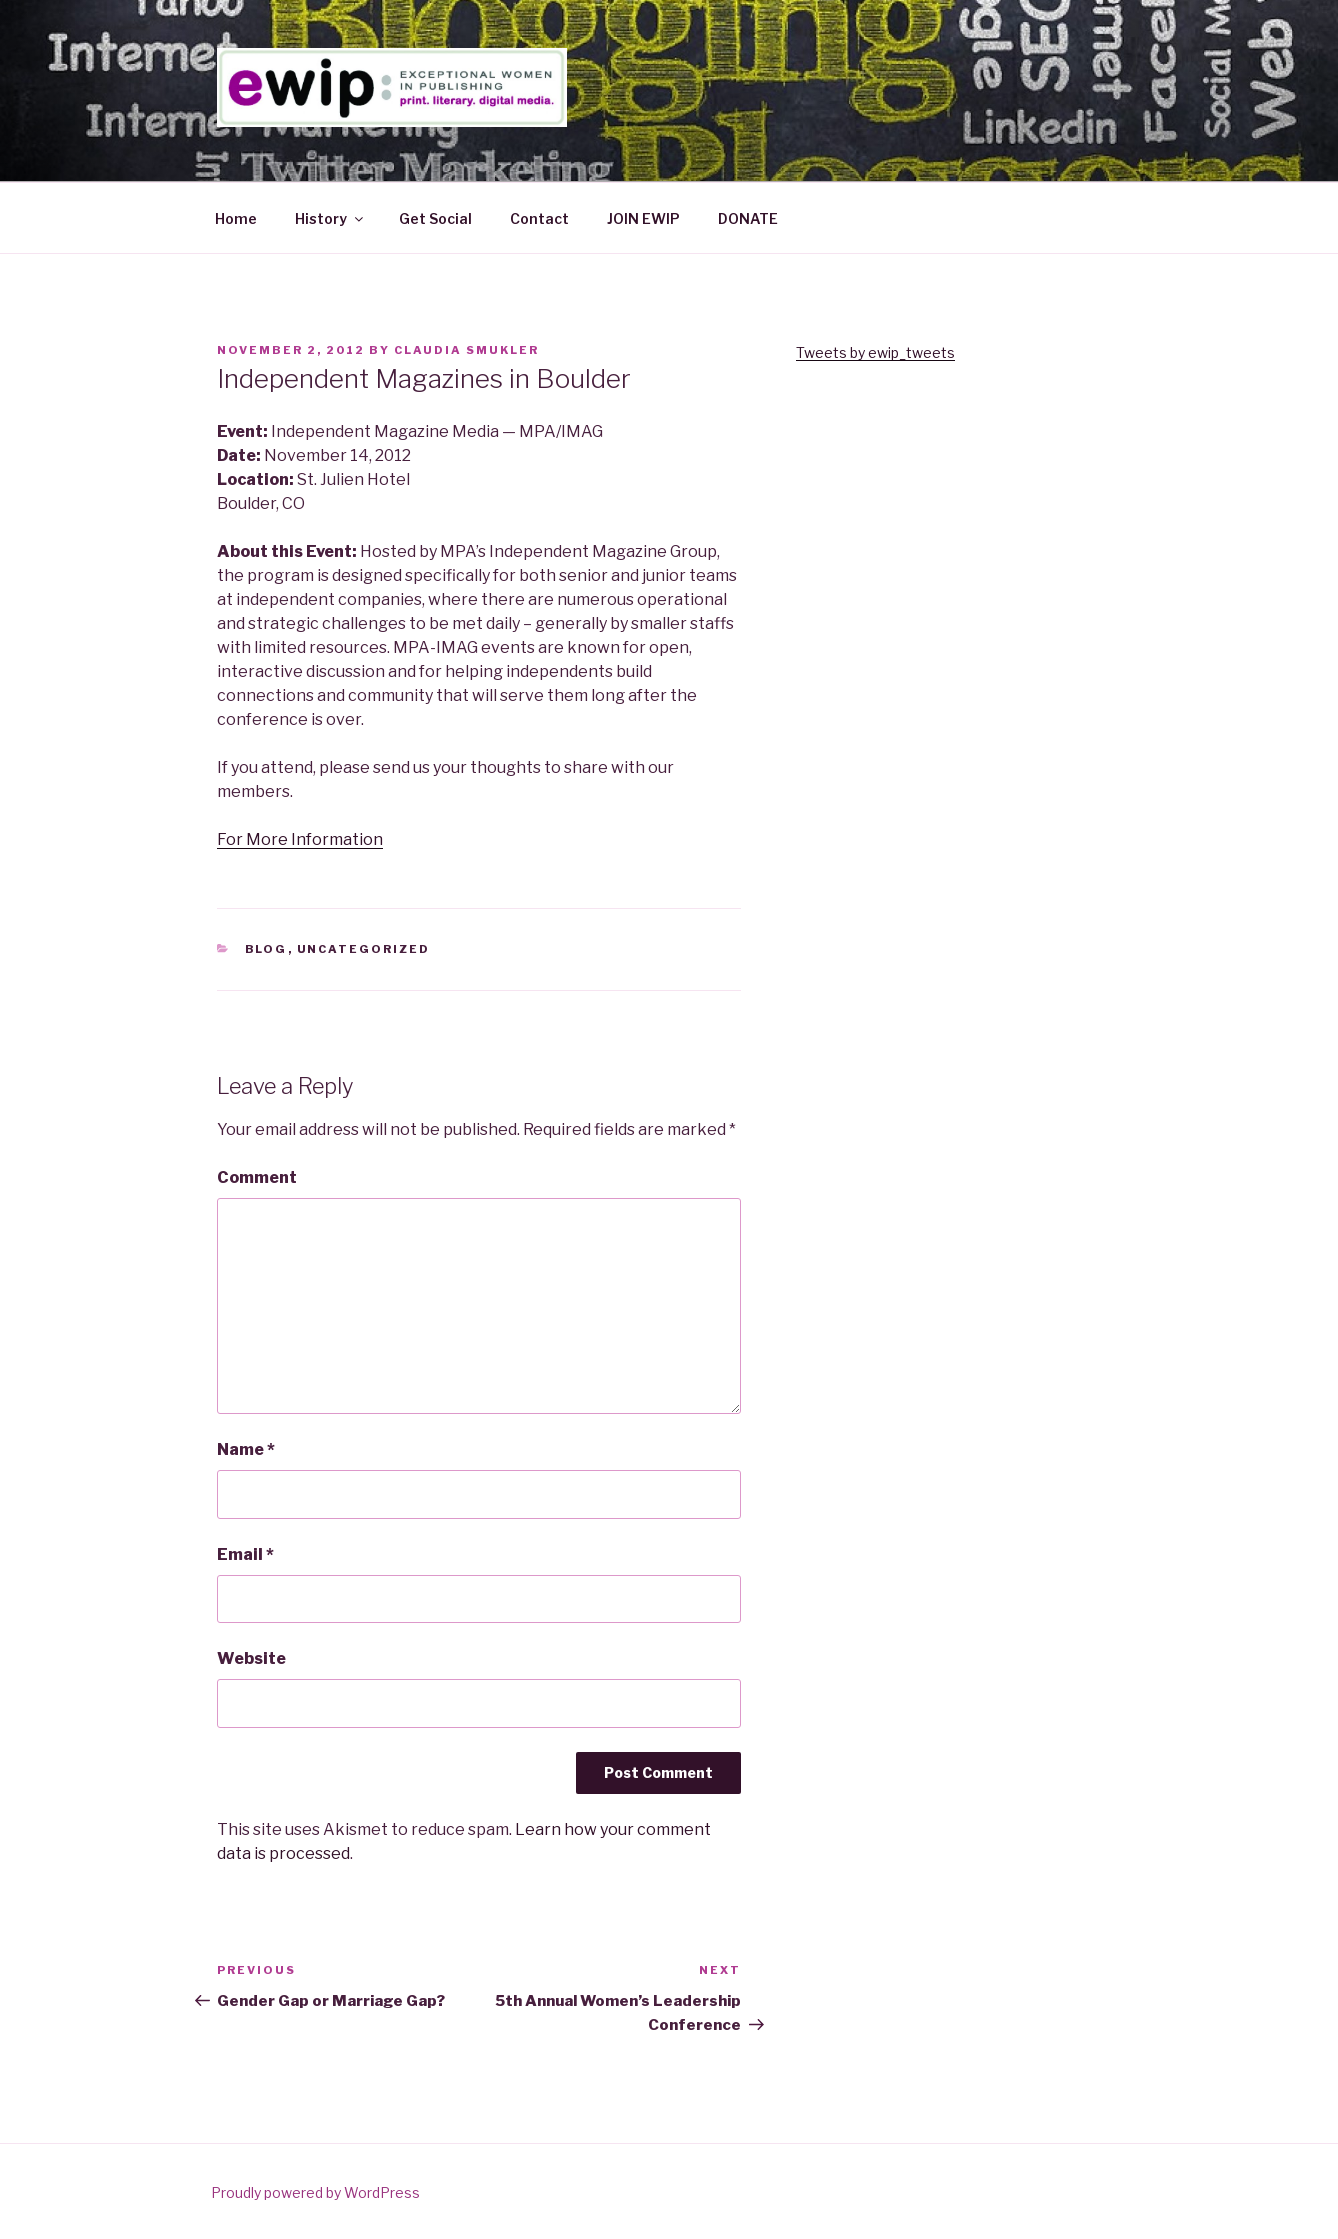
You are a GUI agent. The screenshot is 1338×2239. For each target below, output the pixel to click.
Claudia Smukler (466, 350)
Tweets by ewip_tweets (875, 352)
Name (246, 1449)
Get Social (435, 218)
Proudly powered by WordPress (315, 2192)
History (330, 218)
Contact (539, 218)
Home (236, 218)
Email (245, 1554)
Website (251, 1658)
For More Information (300, 839)
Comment (257, 1177)
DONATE (748, 218)
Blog (266, 949)
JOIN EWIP (643, 218)
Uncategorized (364, 949)
